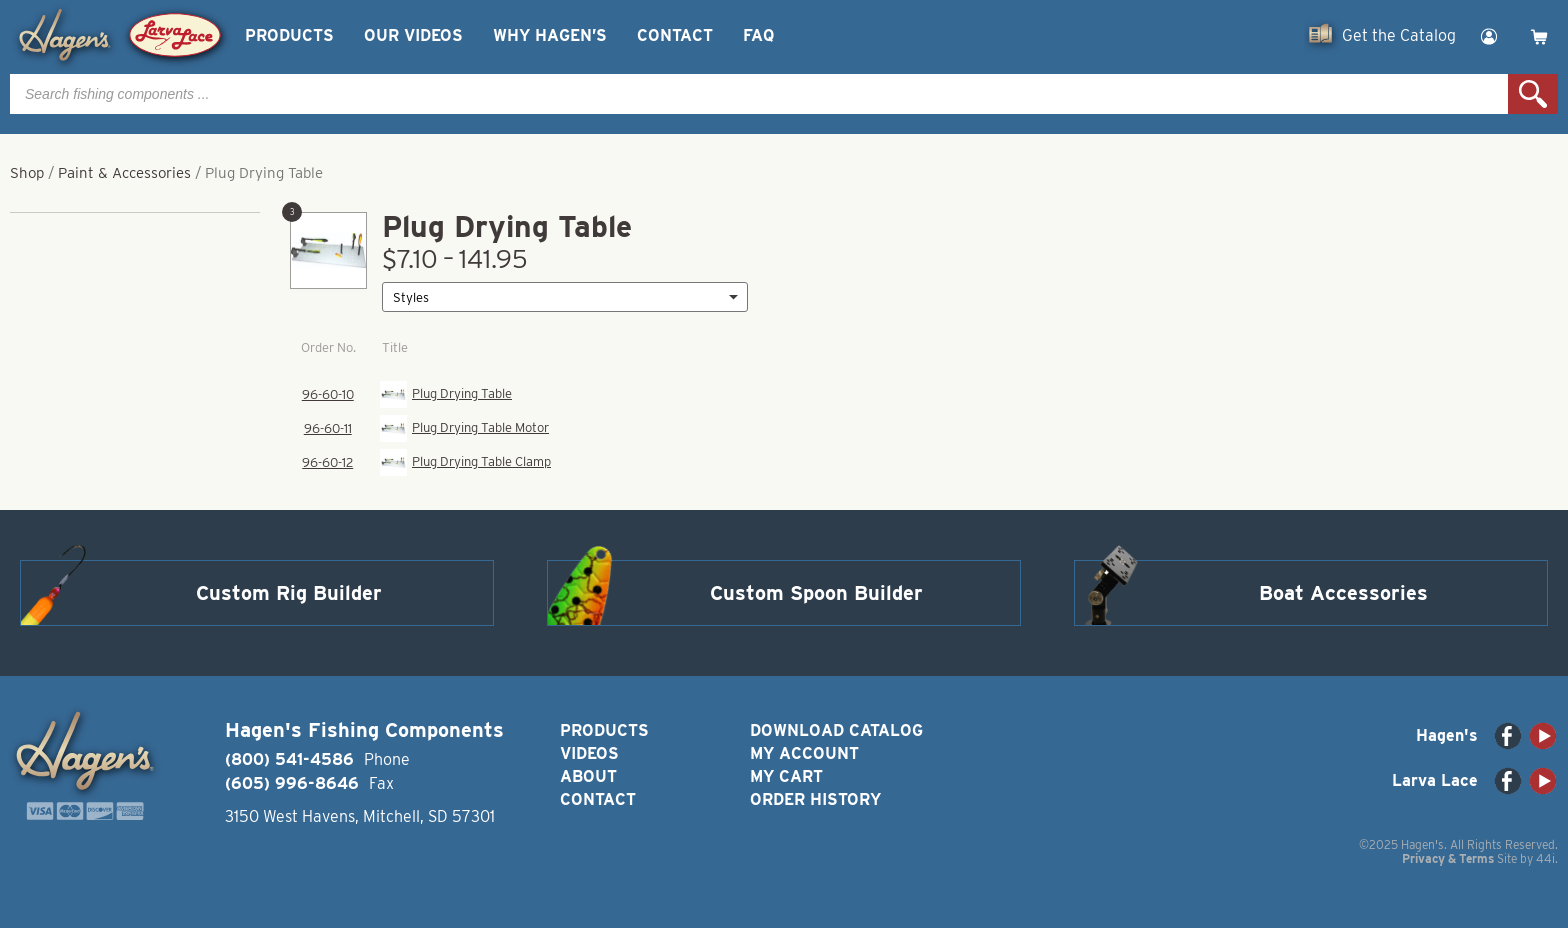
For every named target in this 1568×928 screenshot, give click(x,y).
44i (1545, 858)
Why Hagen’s (550, 35)
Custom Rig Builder (289, 593)
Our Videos (413, 35)
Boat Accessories (1343, 593)
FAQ (758, 35)
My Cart (786, 776)
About (588, 776)
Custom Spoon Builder (816, 593)
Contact (675, 35)
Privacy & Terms (1448, 858)
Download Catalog (836, 730)
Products (289, 35)
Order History (815, 799)
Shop (27, 173)
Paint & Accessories (124, 173)
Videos (589, 753)
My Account (804, 753)
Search (1533, 94)
